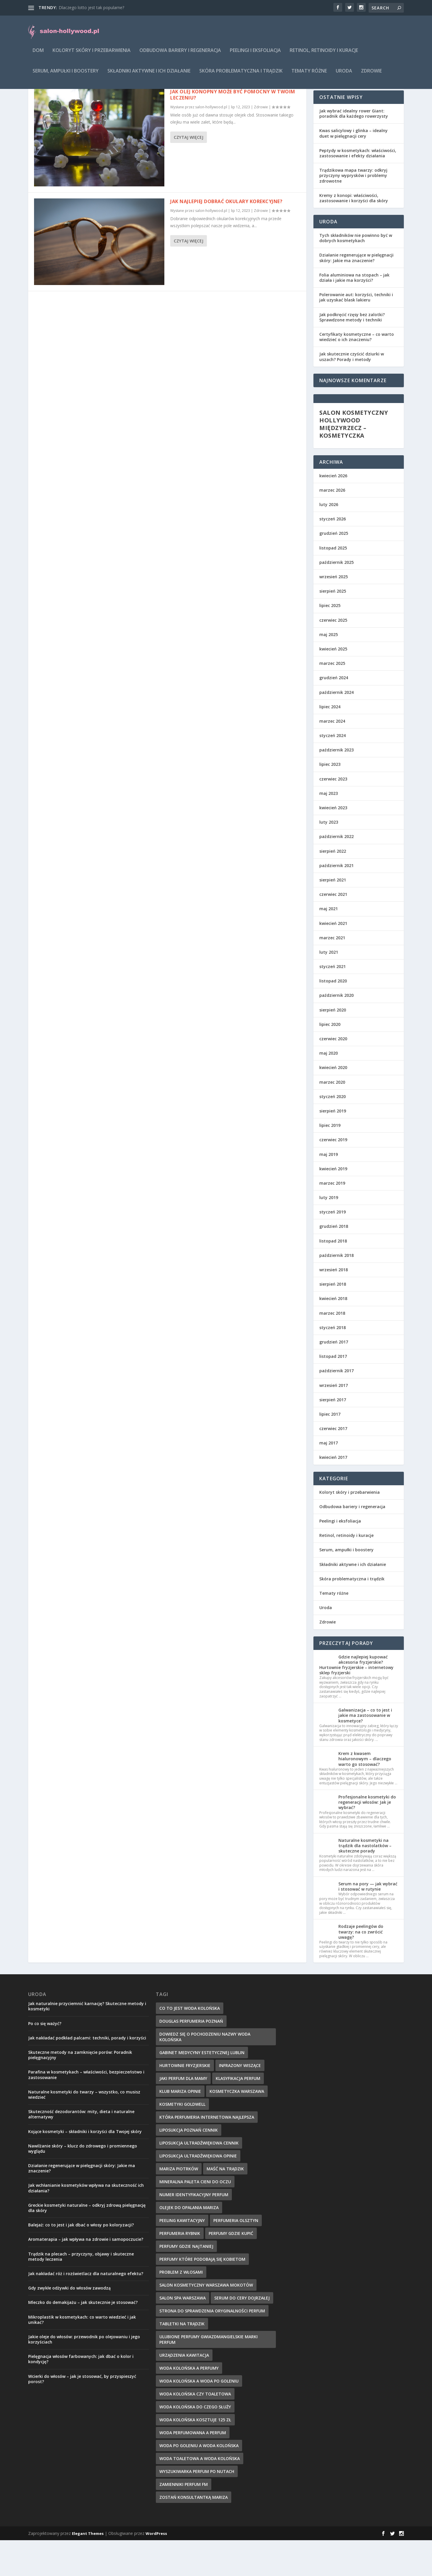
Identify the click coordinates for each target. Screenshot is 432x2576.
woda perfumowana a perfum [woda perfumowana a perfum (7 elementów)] (192, 2468)
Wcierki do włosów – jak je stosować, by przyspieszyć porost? (82, 2414)
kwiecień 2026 (333, 511)
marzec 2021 (332, 973)
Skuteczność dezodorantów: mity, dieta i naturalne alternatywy (81, 2150)
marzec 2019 (332, 1219)
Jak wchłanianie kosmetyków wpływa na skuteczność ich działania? (86, 2223)
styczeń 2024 (332, 771)
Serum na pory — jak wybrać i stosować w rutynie (367, 1922)
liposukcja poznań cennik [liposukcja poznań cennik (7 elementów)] (188, 2166)
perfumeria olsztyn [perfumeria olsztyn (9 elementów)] (235, 2256)
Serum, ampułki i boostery (66, 75)
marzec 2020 (332, 1118)
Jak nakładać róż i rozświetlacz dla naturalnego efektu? (85, 2309)
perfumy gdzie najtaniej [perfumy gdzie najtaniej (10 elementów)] (186, 2282)
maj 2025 (328, 670)
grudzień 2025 (333, 569)
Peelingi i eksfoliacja (255, 55)
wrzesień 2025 (333, 612)
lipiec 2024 (329, 742)
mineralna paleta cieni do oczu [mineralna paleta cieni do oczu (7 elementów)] (195, 2217)
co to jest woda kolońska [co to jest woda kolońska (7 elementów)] (189, 2044)
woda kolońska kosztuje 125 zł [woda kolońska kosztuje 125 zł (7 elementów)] (195, 2455)
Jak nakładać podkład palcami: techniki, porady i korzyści (87, 2073)
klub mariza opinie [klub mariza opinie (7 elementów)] (180, 2127)
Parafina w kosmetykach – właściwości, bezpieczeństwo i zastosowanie (86, 2110)
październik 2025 (336, 598)
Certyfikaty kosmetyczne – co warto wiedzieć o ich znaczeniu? (356, 372)
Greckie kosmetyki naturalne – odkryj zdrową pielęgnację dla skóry (87, 2243)
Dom (38, 55)
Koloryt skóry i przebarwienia (92, 55)
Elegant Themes (88, 2569)
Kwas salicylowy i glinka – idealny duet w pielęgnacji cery (353, 168)
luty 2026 (328, 540)
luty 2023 (328, 858)
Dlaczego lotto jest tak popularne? (91, 7)
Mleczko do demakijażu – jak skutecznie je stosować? (83, 2338)
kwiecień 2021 (333, 959)
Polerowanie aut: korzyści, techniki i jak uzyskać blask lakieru (356, 333)
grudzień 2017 (333, 1377)
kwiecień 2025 (333, 684)
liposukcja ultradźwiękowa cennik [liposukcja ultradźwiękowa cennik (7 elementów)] (199, 2178)
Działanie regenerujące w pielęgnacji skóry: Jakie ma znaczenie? (356, 293)
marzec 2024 (332, 757)
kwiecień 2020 (333, 1103)
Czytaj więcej (188, 173)
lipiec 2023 (329, 800)
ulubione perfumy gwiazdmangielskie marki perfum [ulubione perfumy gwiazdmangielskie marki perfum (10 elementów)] (208, 2375)
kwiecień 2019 (333, 1204)
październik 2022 (336, 872)
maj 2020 (328, 1089)
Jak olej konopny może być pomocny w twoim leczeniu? (232, 130)
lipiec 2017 (329, 1450)
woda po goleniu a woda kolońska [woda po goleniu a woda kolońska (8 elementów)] (199, 2481)
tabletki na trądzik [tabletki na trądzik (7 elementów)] (182, 2359)
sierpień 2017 (332, 1435)
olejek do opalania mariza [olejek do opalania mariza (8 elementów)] (189, 2243)
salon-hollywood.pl (211, 142)
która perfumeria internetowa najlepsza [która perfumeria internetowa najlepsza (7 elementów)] (206, 2153)
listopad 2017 (333, 1392)
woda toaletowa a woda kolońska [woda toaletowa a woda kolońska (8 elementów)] (199, 2494)
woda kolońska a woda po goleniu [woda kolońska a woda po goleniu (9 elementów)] (199, 2417)
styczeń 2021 (332, 1002)
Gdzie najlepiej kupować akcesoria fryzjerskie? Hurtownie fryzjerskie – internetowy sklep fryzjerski (356, 1701)
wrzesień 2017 (333, 1421)
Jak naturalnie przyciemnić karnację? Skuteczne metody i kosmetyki (87, 2041)
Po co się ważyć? (44, 2059)
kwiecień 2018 (333, 1334)
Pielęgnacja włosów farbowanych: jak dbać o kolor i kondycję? (81, 2394)
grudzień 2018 (333, 1262)
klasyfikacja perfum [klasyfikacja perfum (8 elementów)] (238, 2114)
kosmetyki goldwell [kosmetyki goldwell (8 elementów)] (182, 2140)
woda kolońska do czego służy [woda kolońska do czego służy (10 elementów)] (195, 2442)
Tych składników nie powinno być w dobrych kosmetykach (355, 273)
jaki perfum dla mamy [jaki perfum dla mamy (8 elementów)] (183, 2114)
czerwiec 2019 (333, 1175)
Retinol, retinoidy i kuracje (324, 55)
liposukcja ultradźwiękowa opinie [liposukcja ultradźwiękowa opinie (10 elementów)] (198, 2191)
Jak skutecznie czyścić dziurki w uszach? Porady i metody (351, 392)
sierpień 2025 (332, 627)
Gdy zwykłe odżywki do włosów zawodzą (69, 2324)
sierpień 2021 (332, 915)
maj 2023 (328, 829)
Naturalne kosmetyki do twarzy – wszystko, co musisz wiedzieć (84, 2130)
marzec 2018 (332, 1349)
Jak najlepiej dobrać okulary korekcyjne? (226, 237)
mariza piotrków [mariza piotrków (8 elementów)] (178, 2204)
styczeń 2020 (332, 1132)
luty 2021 (328, 988)
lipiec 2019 (329, 1161)
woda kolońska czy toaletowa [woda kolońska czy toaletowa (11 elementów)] (195, 2429)
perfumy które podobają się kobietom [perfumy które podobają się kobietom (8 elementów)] (202, 2295)
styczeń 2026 (332, 554)
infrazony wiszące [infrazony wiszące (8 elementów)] (240, 2101)
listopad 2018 (333, 1276)
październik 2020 (336, 1031)
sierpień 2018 (332, 1320)
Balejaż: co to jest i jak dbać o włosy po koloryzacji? (81, 2260)
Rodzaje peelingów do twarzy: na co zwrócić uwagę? (360, 1967)
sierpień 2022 (332, 887)
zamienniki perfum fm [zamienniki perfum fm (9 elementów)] (183, 2520)
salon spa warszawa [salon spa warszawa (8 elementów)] (182, 2333)
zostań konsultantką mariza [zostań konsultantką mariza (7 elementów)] (193, 2533)
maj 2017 (328, 1478)
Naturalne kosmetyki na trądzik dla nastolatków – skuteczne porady (365, 1881)
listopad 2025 (333, 583)
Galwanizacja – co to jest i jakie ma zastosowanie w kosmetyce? (365, 1751)
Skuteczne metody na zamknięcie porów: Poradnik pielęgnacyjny (80, 2090)
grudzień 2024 (333, 713)
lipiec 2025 (329, 641)
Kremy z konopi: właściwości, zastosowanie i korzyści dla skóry (353, 233)
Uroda (344, 75)
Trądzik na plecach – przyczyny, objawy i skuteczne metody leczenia (81, 2292)
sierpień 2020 (332, 1045)
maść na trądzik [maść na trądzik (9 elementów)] (225, 2204)
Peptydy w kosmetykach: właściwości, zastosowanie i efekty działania (357, 188)
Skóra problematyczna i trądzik (241, 75)
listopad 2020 (333, 1016)
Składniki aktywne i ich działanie (148, 75)
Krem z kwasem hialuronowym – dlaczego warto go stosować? (364, 1794)
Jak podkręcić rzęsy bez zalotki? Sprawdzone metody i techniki (352, 353)
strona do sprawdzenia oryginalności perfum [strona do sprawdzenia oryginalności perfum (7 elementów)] (212, 2346)
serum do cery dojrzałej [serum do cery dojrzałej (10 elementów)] (242, 2333)
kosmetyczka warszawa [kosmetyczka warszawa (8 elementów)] (237, 2127)
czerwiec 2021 (333, 930)
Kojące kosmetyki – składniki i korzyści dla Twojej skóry (85, 2167)
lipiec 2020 (329, 1060)
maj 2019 (328, 1190)
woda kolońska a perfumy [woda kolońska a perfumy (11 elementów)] (189, 2404)
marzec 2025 (332, 699)
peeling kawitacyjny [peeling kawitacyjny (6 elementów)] (182, 2256)
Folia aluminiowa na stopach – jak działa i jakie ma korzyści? (354, 313)
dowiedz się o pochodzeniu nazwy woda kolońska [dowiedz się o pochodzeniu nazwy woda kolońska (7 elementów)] (204, 2072)
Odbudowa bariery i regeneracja (180, 55)
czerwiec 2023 (333, 814)
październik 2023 (336, 785)
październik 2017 (336, 1406)
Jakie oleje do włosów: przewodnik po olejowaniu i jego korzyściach (84, 2375)
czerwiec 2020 (333, 1074)
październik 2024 (336, 728)
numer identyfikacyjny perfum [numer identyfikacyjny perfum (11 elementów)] (193, 2230)
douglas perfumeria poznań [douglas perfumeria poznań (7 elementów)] (191, 2057)
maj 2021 (328, 944)
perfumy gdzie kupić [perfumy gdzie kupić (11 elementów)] (231, 2269)
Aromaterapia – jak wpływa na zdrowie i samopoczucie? (85, 2275)
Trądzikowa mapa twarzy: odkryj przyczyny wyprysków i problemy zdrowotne (353, 211)
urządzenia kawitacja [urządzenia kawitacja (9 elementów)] (184, 2391)
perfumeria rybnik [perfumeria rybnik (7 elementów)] (179, 2269)
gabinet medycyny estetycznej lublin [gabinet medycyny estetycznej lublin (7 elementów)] (201, 2088)
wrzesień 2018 (333, 1305)
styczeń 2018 (332, 1363)
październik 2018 (336, 1291)
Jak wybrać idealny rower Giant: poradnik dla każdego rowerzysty (353, 149)
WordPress (156, 2569)
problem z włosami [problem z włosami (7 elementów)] (181, 2308)
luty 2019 (328, 1233)
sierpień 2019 (332, 1146)
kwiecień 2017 (333, 1493)
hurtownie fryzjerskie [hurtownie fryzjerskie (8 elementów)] (184, 2101)
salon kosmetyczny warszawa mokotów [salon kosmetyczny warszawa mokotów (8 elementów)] (206, 2321)
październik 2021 (336, 901)
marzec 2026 (332, 526)
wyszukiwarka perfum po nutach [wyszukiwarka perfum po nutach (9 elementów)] (196, 2507)
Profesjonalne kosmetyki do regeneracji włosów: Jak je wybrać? (367, 1838)
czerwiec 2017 (333, 1464)
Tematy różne (309, 75)
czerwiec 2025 (333, 656)
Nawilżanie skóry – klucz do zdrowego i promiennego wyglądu (82, 2184)
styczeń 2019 (332, 1247)
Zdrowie (371, 75)
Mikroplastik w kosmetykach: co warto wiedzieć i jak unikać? (82, 2355)
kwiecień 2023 (333, 843)
